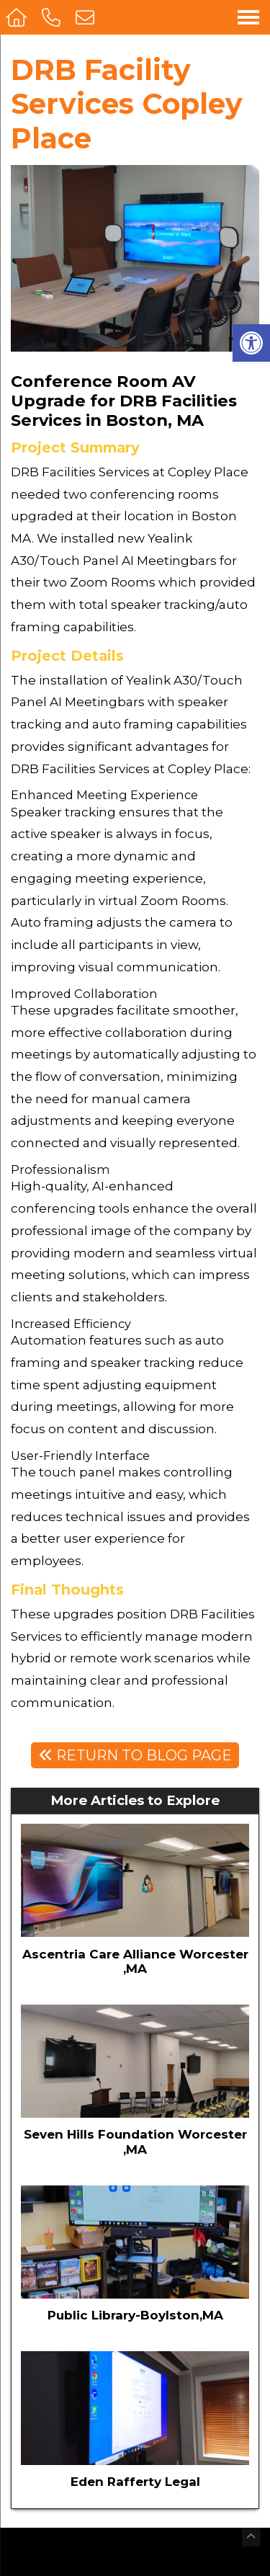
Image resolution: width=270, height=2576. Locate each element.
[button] (251, 343)
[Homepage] (18, 17)
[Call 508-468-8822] (53, 17)
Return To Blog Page (135, 1755)
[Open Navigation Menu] (248, 17)
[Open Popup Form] (87, 17)
